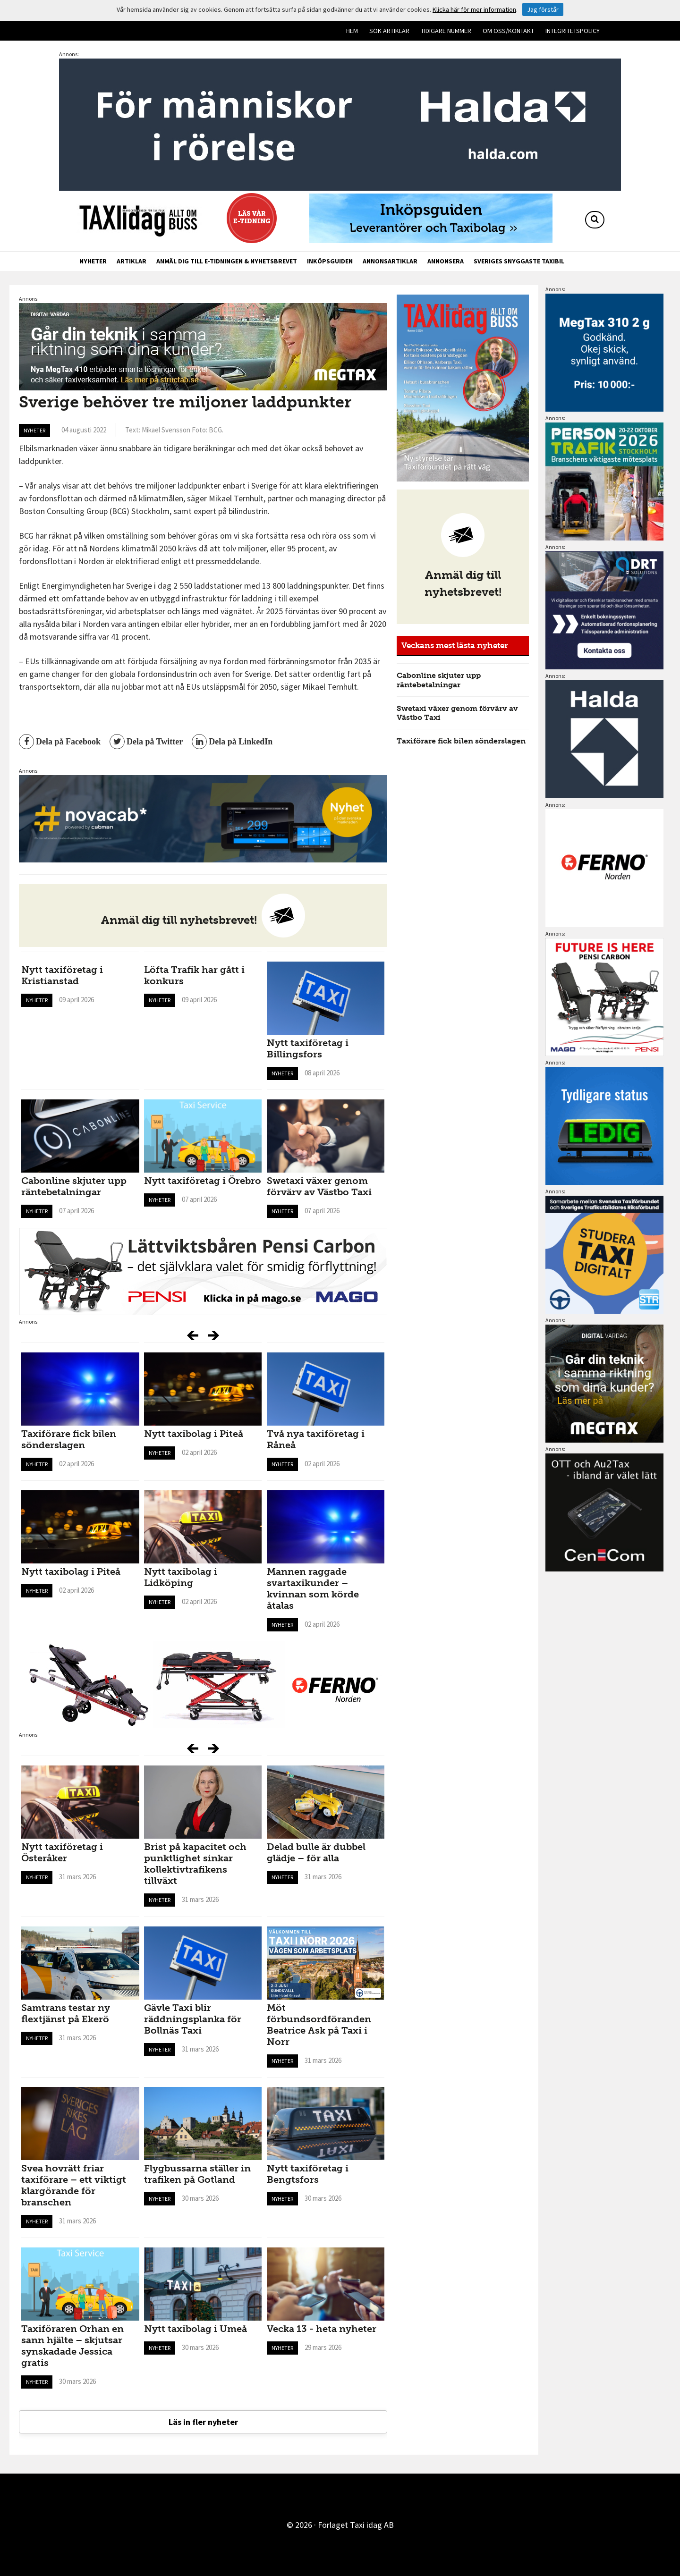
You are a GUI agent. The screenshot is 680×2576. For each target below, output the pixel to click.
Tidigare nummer (446, 30)
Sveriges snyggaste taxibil (519, 261)
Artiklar (131, 261)
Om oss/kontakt (508, 30)
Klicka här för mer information (474, 9)
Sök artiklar (389, 30)
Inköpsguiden (330, 261)
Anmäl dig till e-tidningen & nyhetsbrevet (226, 261)
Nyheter (93, 261)
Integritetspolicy (572, 30)
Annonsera (445, 261)
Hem (352, 30)
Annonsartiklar (390, 261)
